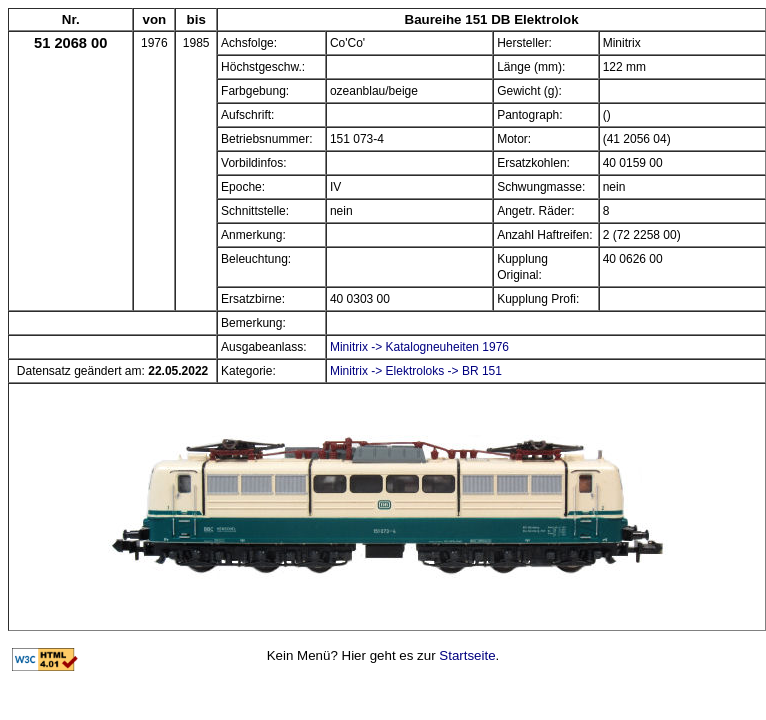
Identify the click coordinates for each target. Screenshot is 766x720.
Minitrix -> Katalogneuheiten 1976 (419, 347)
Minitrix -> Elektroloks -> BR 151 (416, 371)
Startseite (467, 655)
